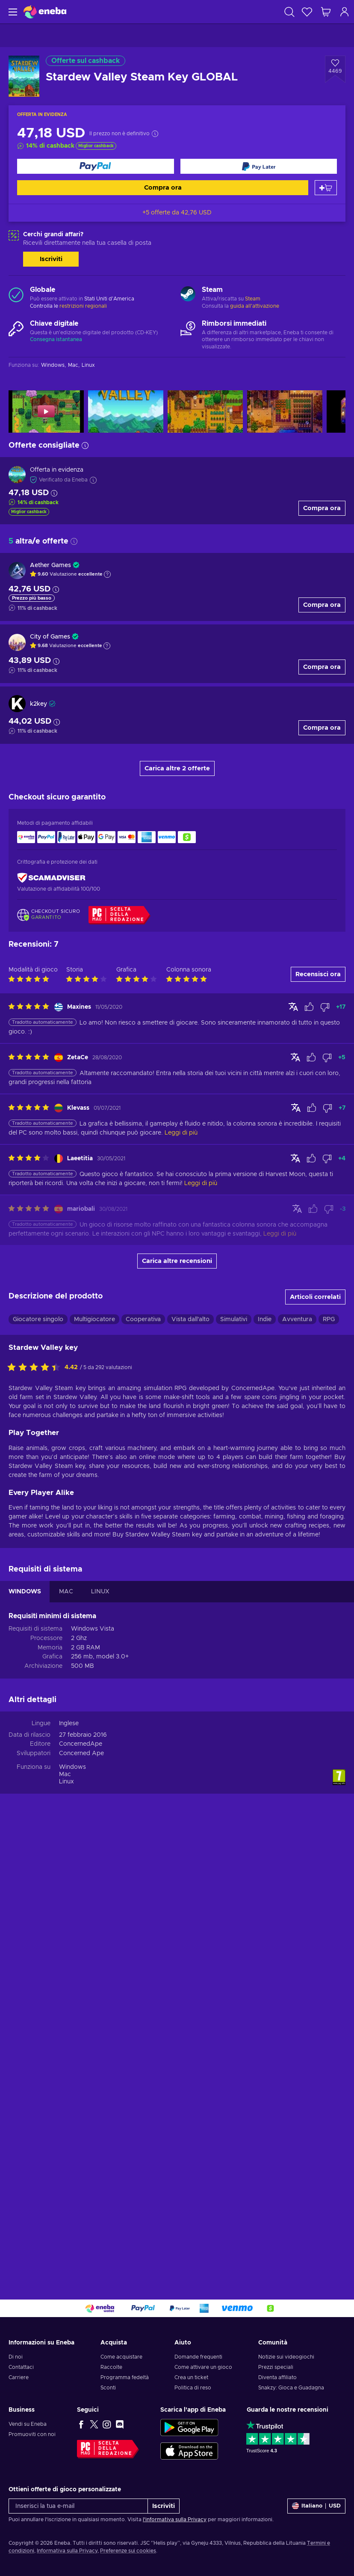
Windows (72, 2213)
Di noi (16, 2356)
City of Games (50, 637)
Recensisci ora (318, 1420)
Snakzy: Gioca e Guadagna (291, 2387)
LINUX (100, 2038)
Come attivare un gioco (203, 2367)
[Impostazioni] (316, 2506)
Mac (65, 2220)
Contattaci (21, 2367)
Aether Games (50, 565)
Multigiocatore (94, 1765)
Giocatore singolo (38, 1765)
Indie (264, 1765)
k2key (38, 704)
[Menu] (12, 12)
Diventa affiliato (277, 2377)
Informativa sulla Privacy (67, 2550)
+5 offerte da (177, 213)
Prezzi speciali (275, 2367)
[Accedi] (344, 12)
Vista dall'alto (190, 1765)
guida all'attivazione (254, 306)
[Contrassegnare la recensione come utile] (309, 1453)
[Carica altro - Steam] (187, 294)
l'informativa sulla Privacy (174, 2519)
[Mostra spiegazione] (107, 574)
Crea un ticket (191, 2377)
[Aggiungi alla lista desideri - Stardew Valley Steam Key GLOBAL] (335, 69)
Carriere (19, 2377)
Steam (252, 298)
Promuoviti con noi (32, 2434)
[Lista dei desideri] (307, 12)
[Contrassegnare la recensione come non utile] (325, 1453)
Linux (66, 2228)
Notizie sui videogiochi (286, 2356)
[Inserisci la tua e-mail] (78, 2506)
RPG (329, 1765)
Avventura (297, 1765)
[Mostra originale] (293, 1453)
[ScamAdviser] (51, 877)
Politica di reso (192, 2387)
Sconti (108, 2387)
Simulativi (233, 1765)
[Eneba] (45, 11)
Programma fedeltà (124, 2377)
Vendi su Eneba (28, 2424)
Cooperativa (143, 1765)
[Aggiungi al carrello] (326, 187)
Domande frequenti (198, 2356)
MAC (66, 2038)
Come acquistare (121, 2356)
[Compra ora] (95, 166)
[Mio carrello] (325, 12)
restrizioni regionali (83, 306)
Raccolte (111, 2367)
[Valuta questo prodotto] (36, 1814)
